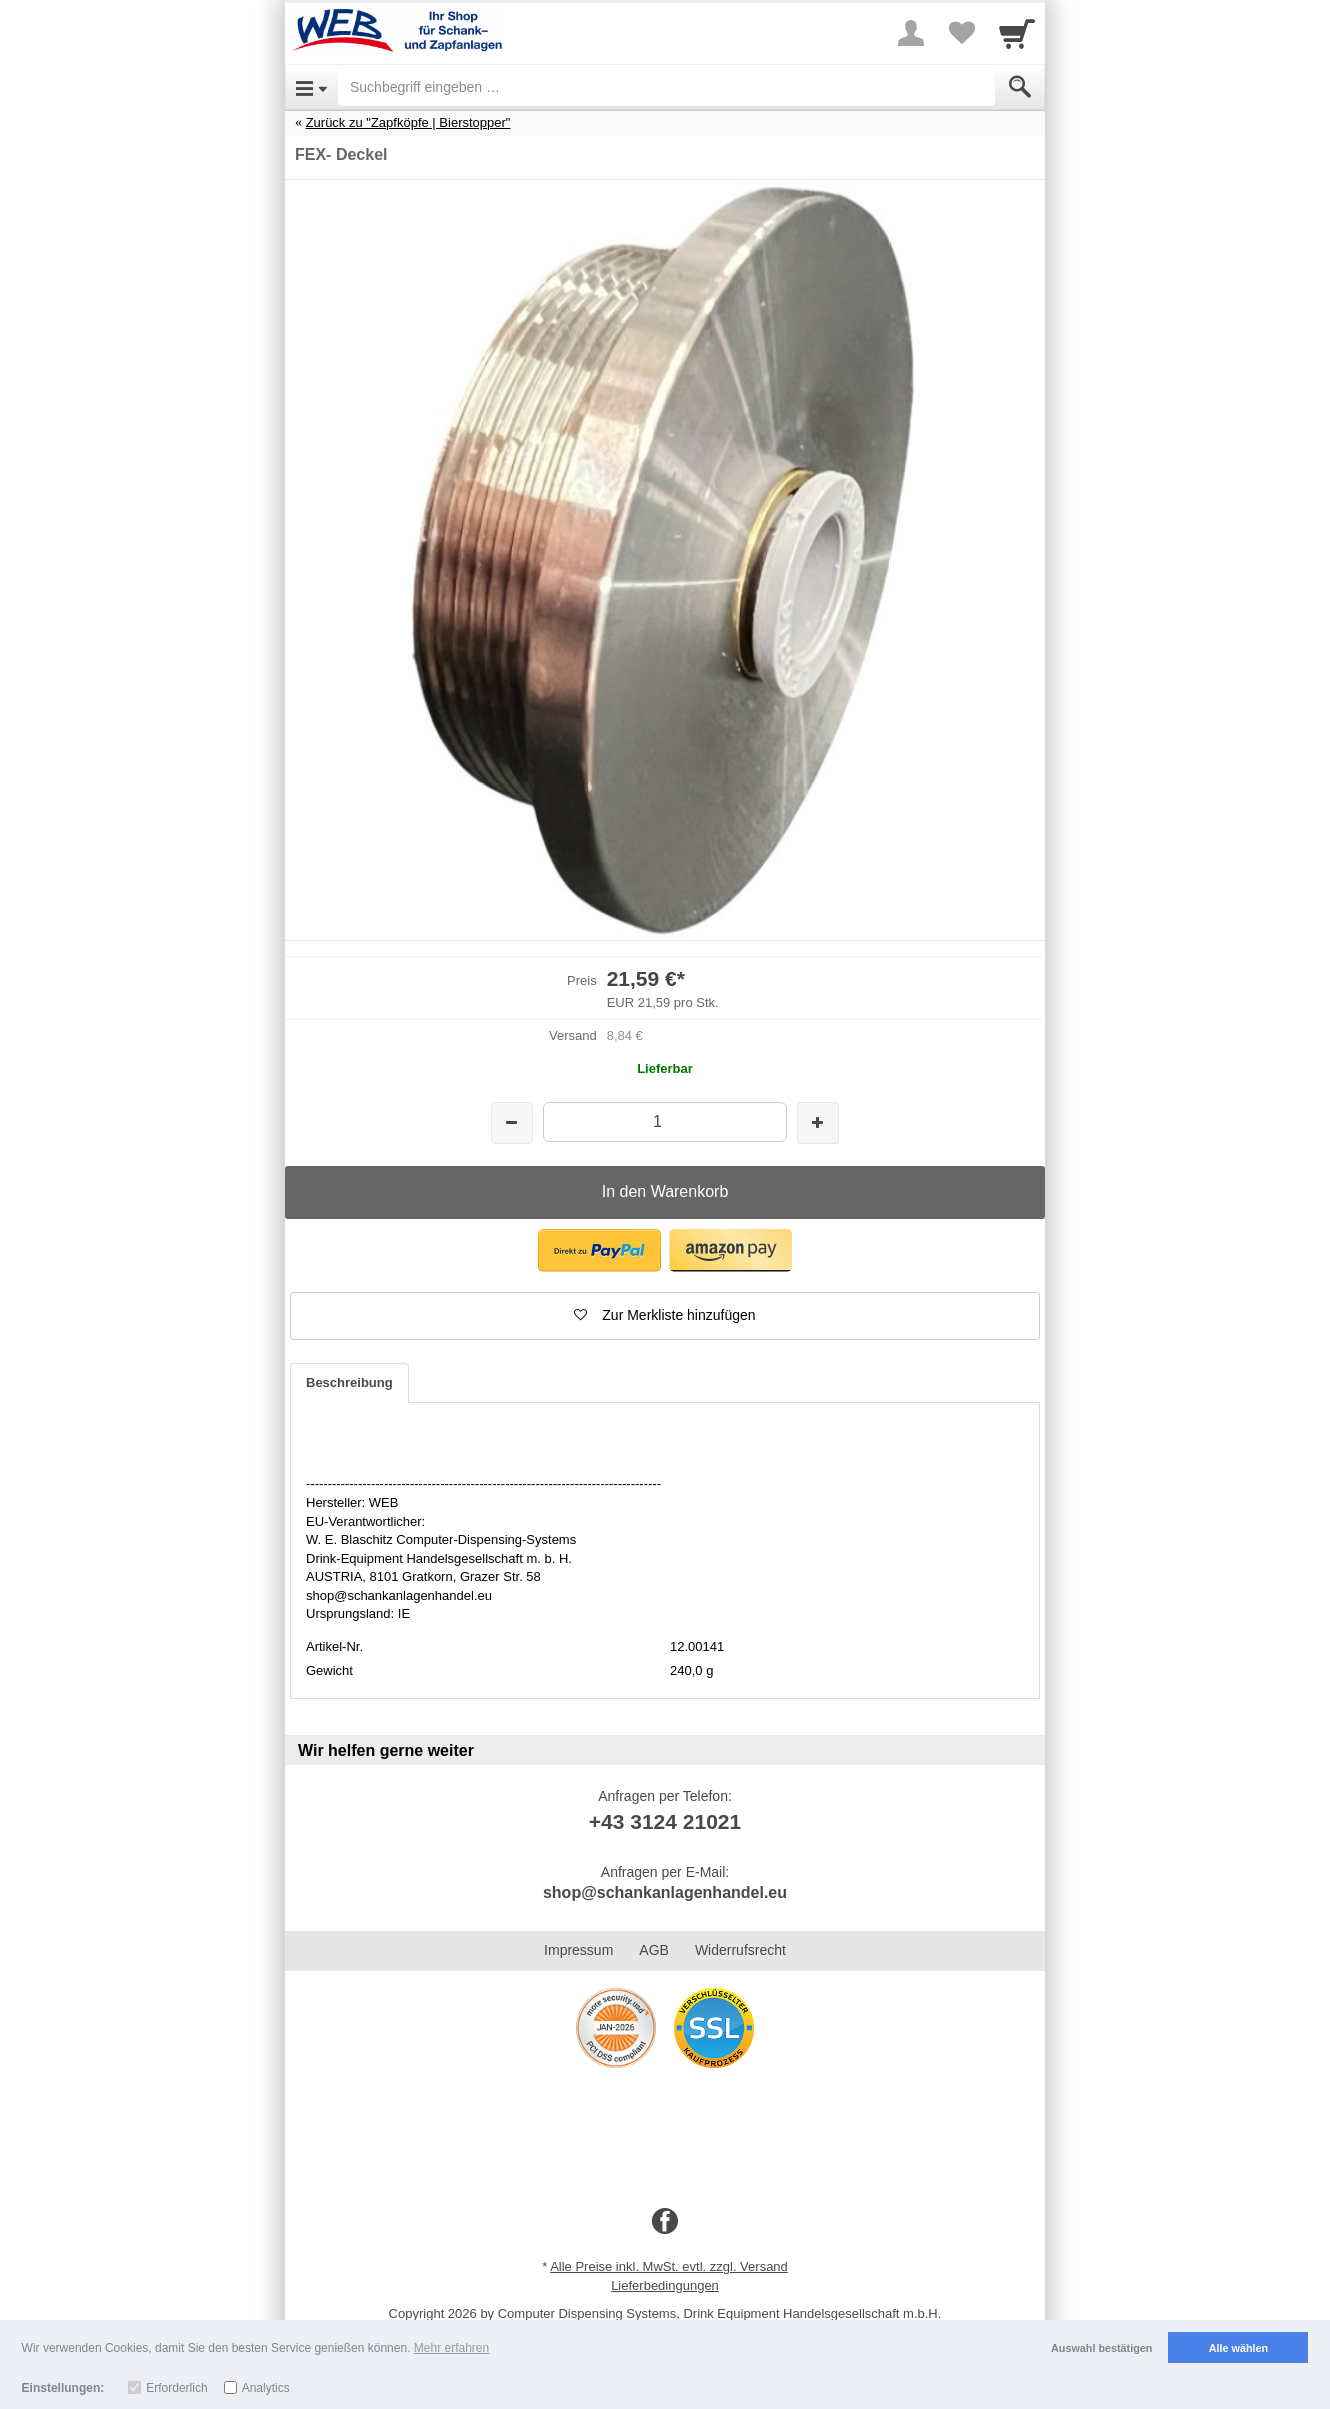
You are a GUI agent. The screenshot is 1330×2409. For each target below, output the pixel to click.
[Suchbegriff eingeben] (666, 87)
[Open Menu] (311, 87)
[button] (599, 1250)
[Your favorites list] (961, 33)
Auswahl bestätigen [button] (1101, 2348)
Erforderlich (176, 2388)
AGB (654, 1950)
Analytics (266, 2388)
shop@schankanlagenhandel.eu (665, 1892)
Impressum (578, 1950)
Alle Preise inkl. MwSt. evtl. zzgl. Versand (669, 2266)
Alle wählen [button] (1238, 2348)
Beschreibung (349, 1382)
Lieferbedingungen (665, 2285)
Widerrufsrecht (740, 1950)
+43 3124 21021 (665, 1821)
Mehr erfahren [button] (451, 2348)
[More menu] (911, 33)
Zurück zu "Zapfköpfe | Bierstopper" (408, 122)
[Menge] (664, 1121)
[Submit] (1020, 87)
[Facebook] (665, 2222)
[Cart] (1017, 33)
